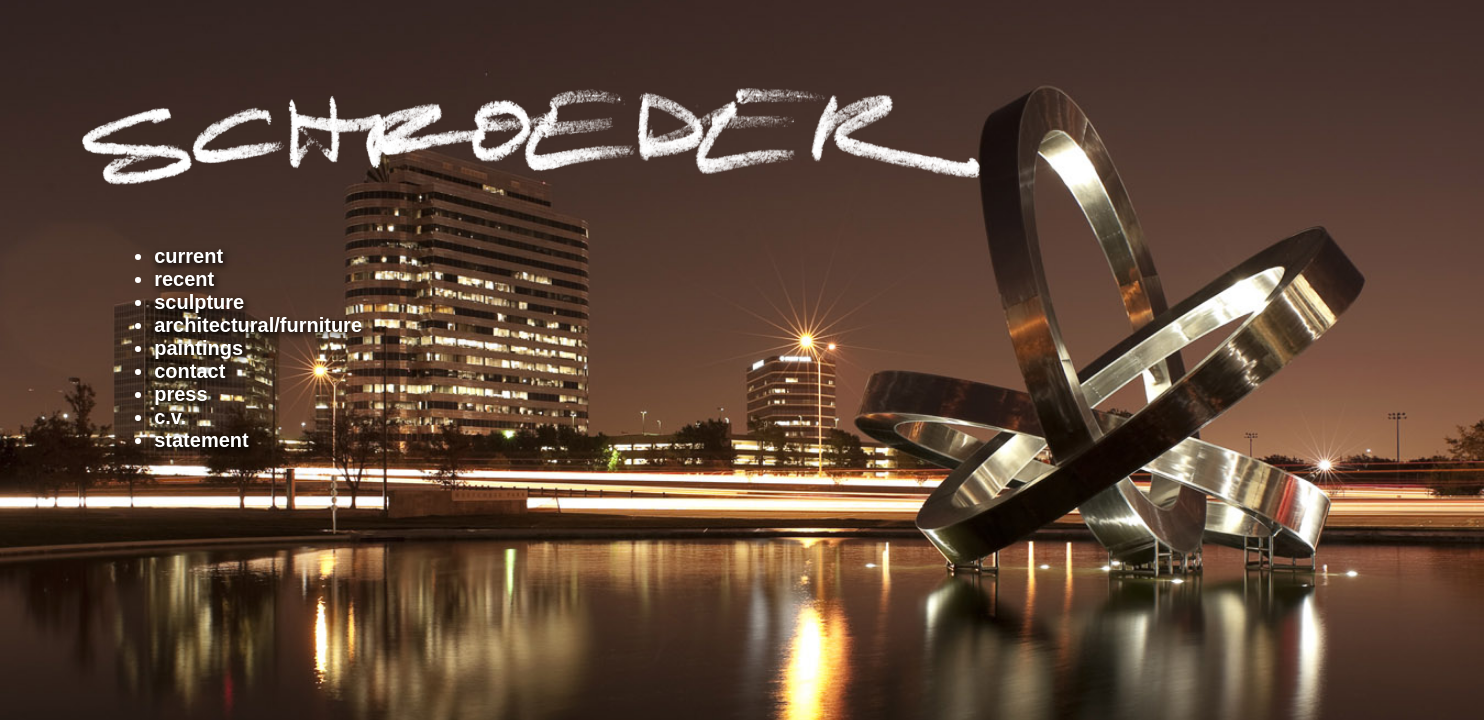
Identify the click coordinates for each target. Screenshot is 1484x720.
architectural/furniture (258, 325)
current (188, 256)
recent (184, 279)
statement (201, 440)
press (180, 394)
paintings (198, 348)
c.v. (170, 417)
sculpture (199, 302)
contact (189, 371)
